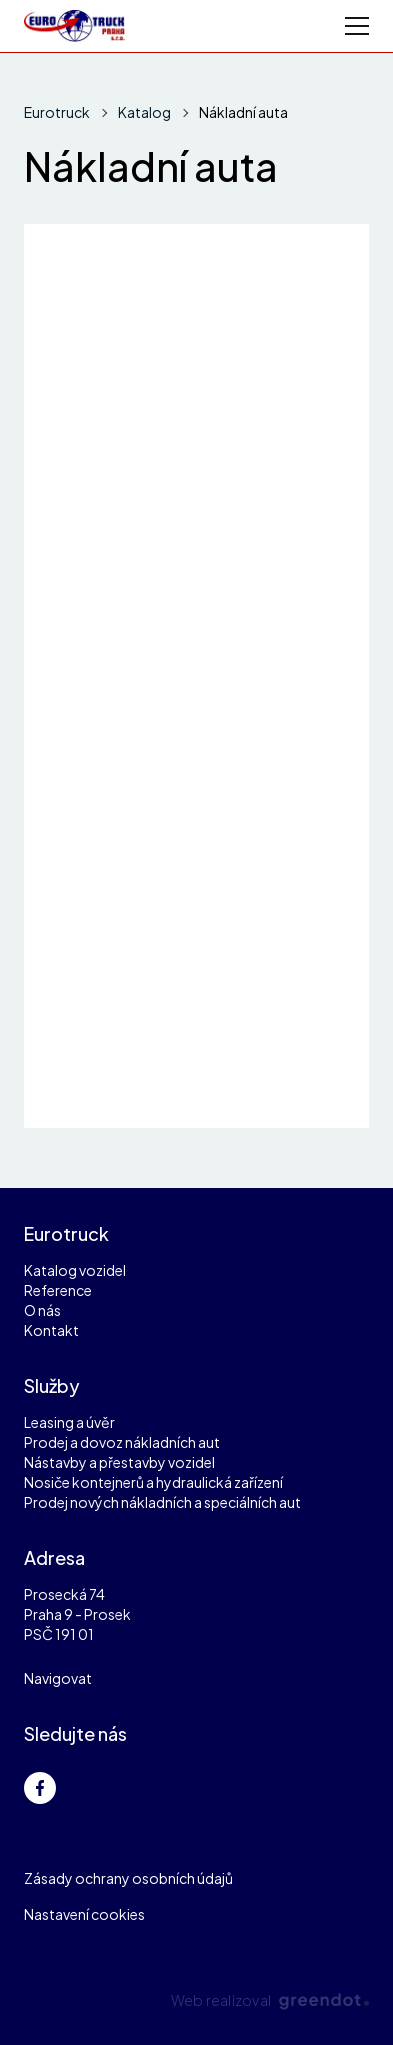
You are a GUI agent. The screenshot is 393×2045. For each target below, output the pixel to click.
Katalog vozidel (75, 1270)
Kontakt (51, 1330)
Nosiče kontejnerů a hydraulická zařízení (153, 1482)
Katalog (144, 112)
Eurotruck (57, 112)
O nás (42, 1310)
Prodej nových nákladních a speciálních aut (162, 1502)
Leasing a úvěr (69, 1422)
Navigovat (58, 1678)
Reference (58, 1290)
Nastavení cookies (84, 1914)
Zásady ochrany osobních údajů (128, 1878)
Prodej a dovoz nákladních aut (122, 1442)
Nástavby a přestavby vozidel (119, 1462)
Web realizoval (270, 2000)
